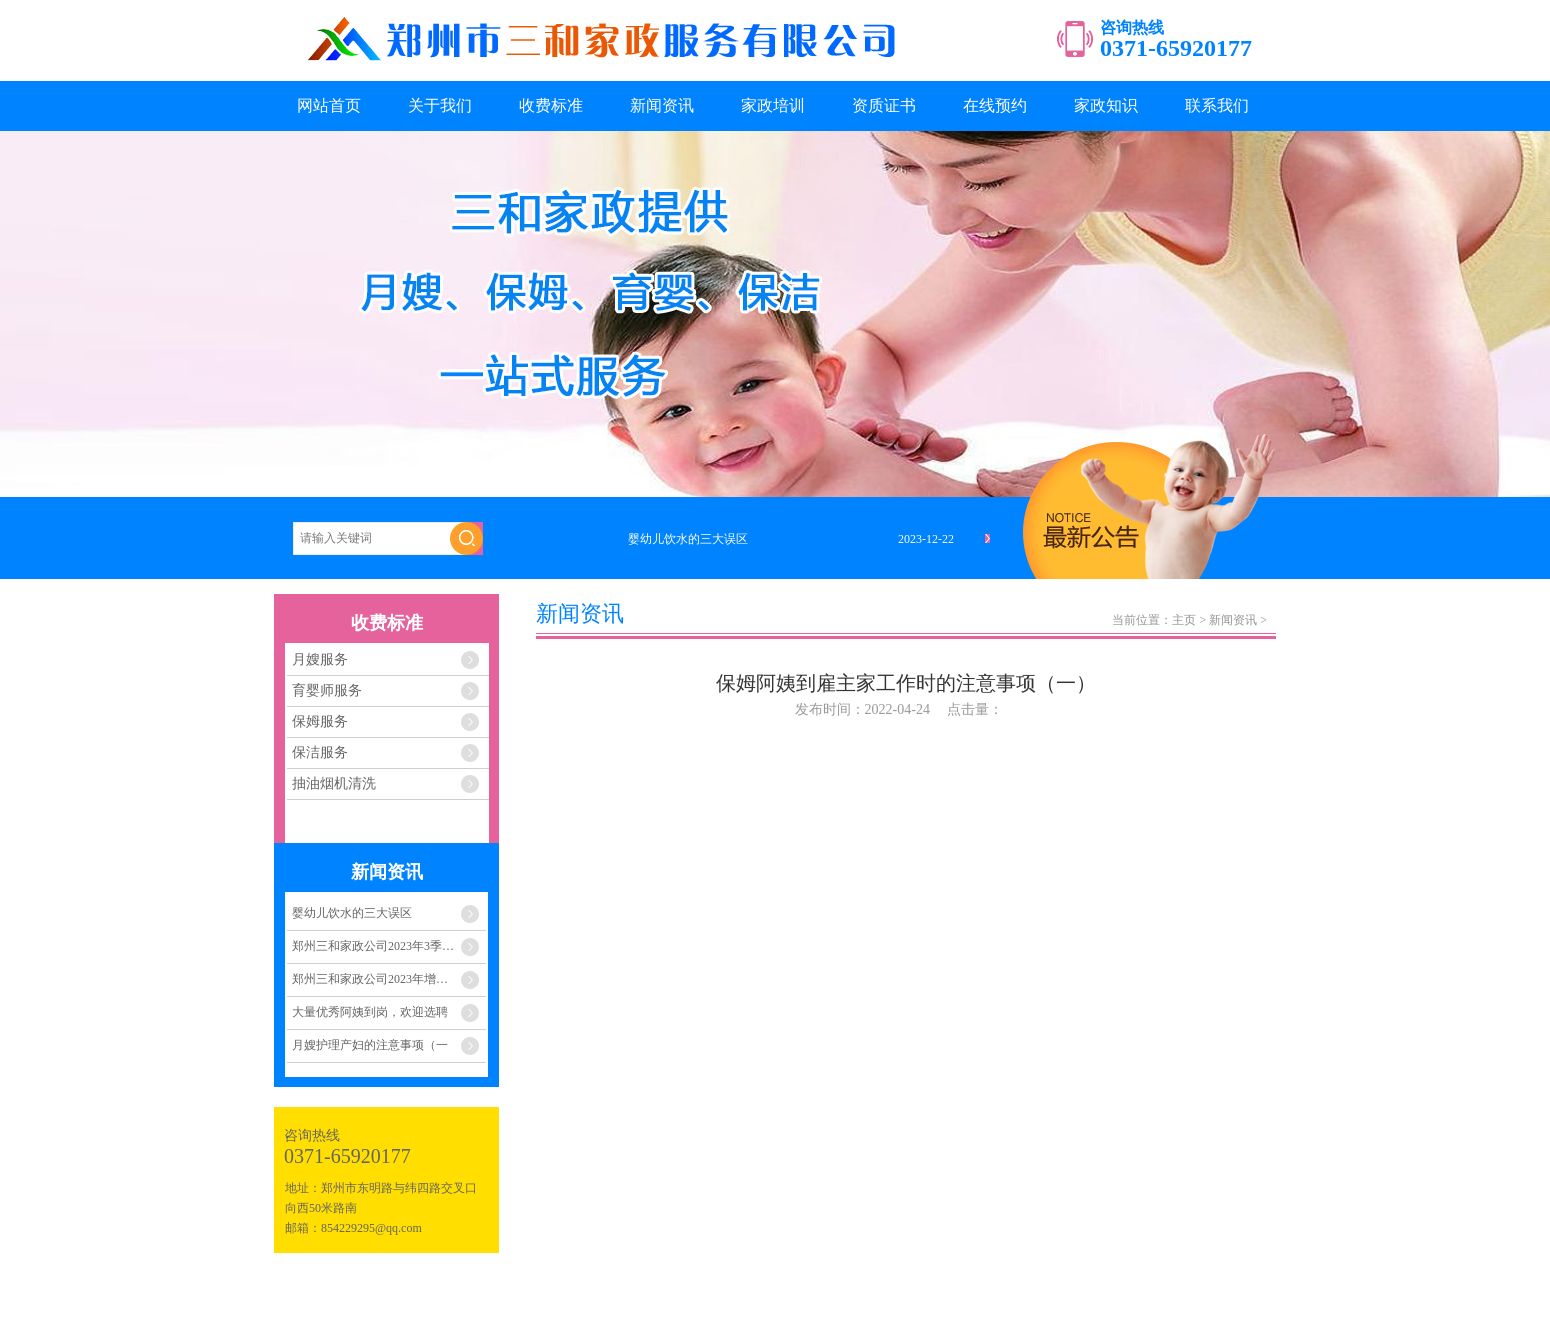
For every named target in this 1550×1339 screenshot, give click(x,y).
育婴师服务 (327, 690)
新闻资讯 (662, 105)
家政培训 (773, 105)
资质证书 (884, 105)
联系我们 (1217, 105)
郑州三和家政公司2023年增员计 (376, 979)
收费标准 (551, 105)
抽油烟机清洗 (334, 783)
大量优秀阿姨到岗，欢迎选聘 (370, 1012)
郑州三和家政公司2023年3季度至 (379, 946)
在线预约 (995, 105)
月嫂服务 (320, 659)
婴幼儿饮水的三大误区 (352, 913)
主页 (1184, 620)
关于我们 (440, 105)
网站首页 (329, 105)
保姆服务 (320, 721)
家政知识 (1106, 105)
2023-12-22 (926, 539)
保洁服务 (320, 752)
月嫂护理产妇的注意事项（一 (370, 1045)
